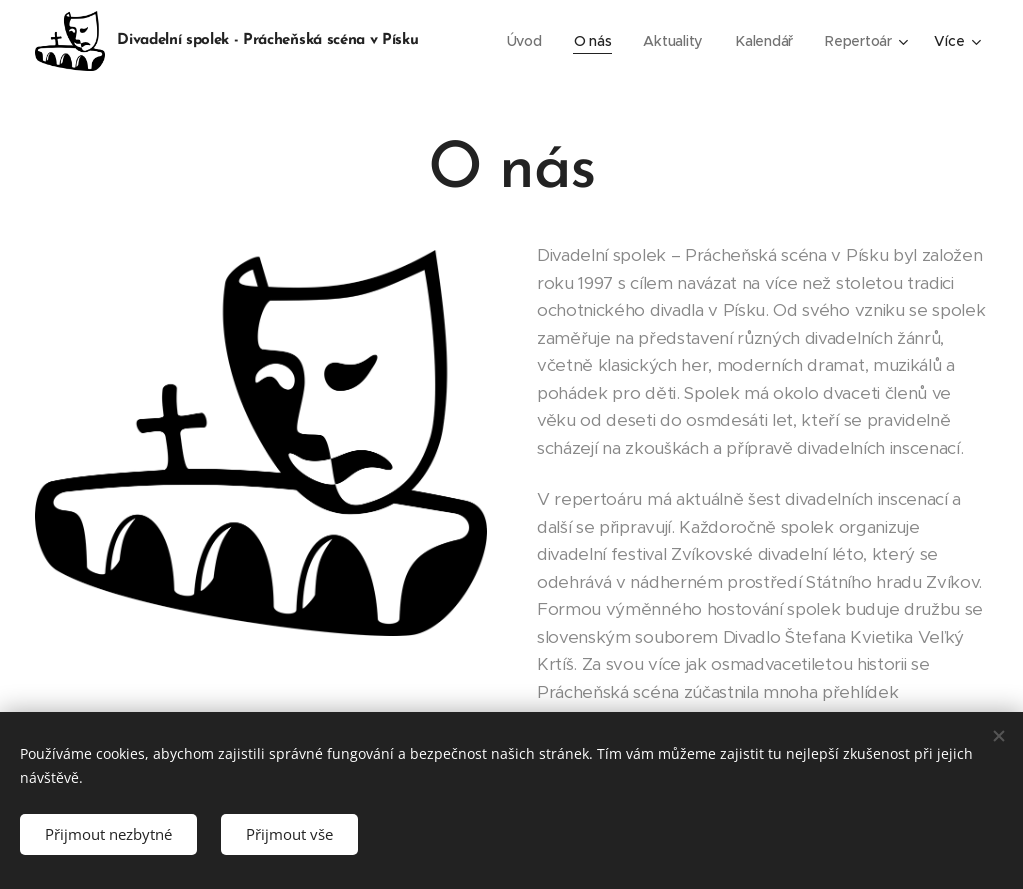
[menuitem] (524, 41)
